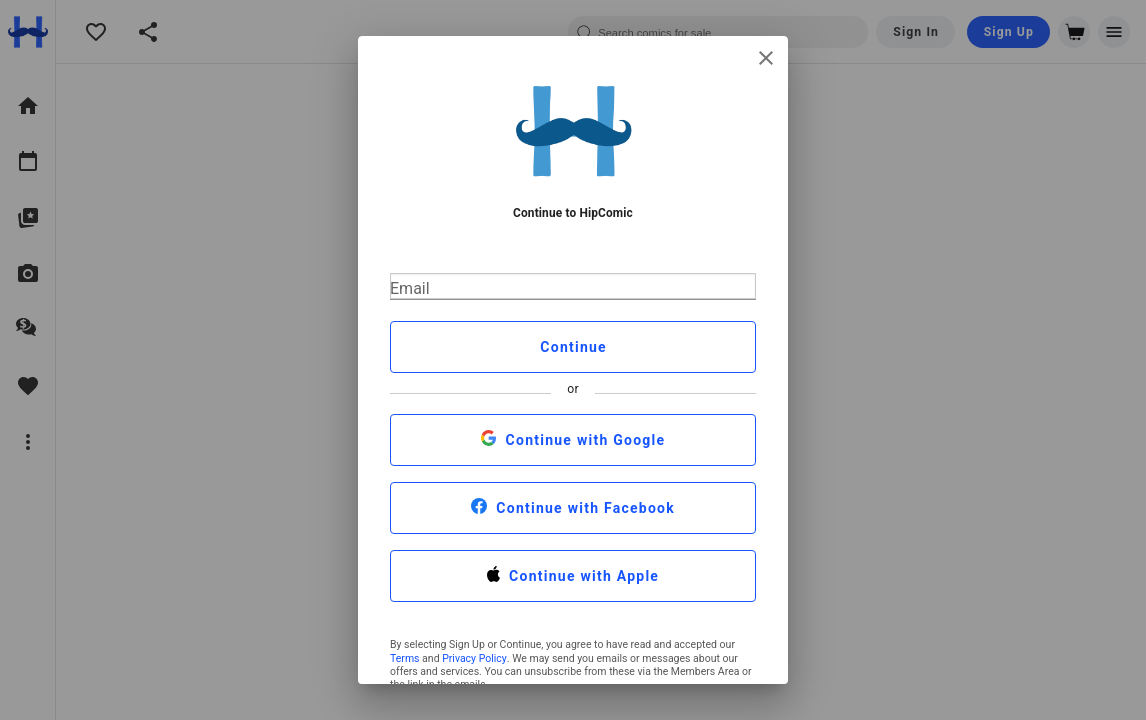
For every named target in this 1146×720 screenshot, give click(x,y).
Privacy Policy (474, 658)
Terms (405, 658)
